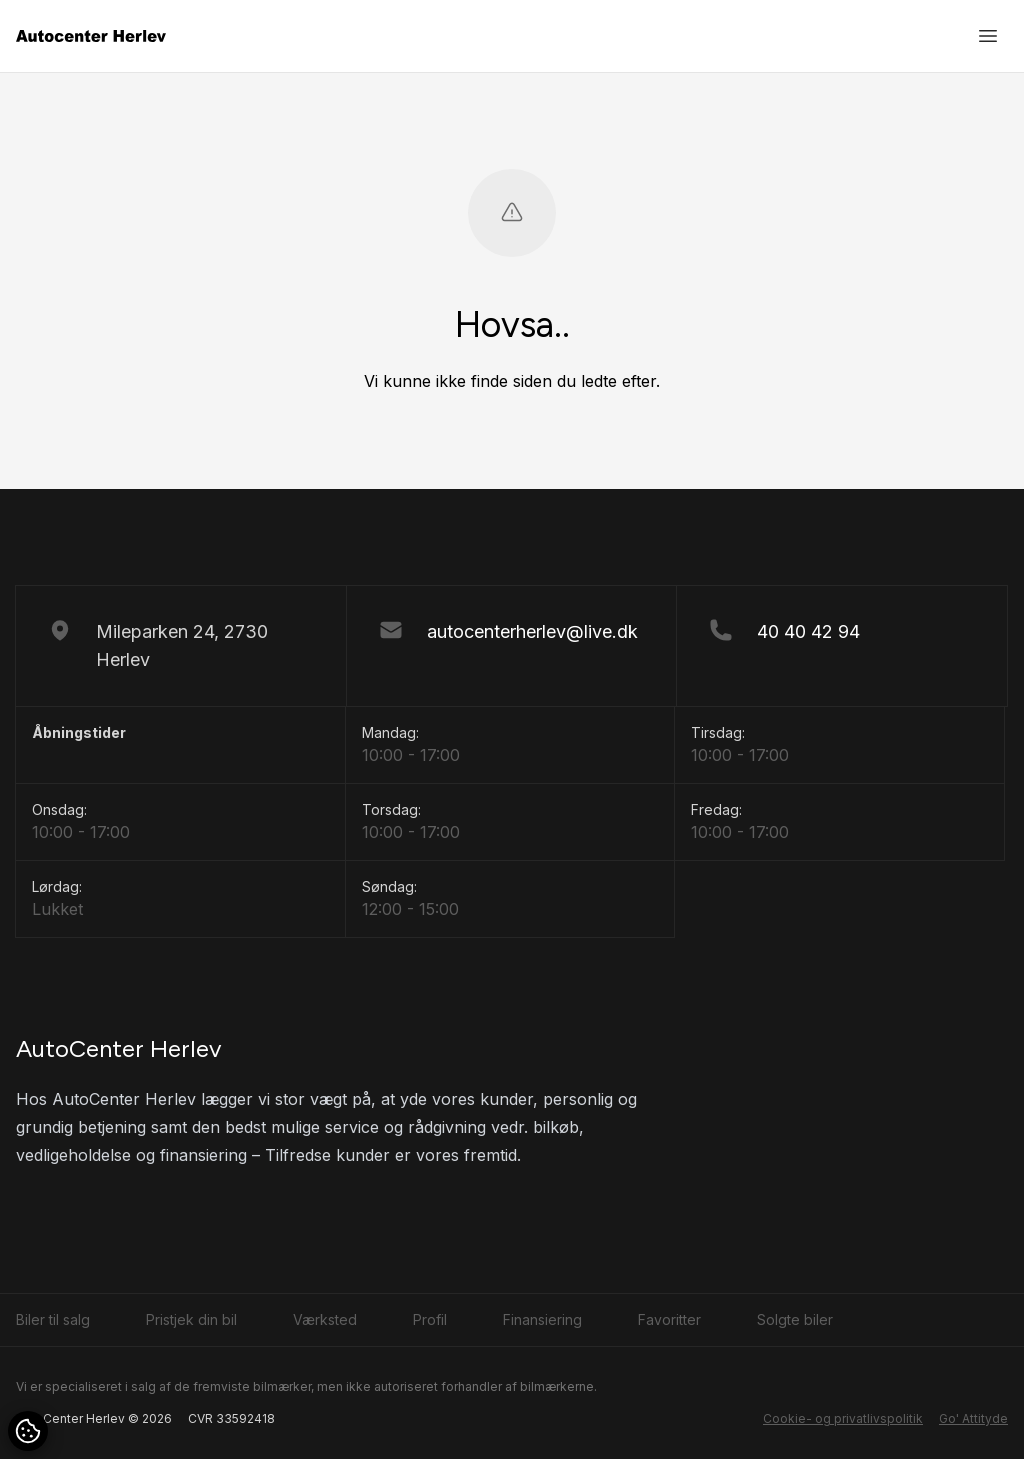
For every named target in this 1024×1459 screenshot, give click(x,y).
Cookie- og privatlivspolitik (843, 1418)
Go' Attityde (973, 1418)
